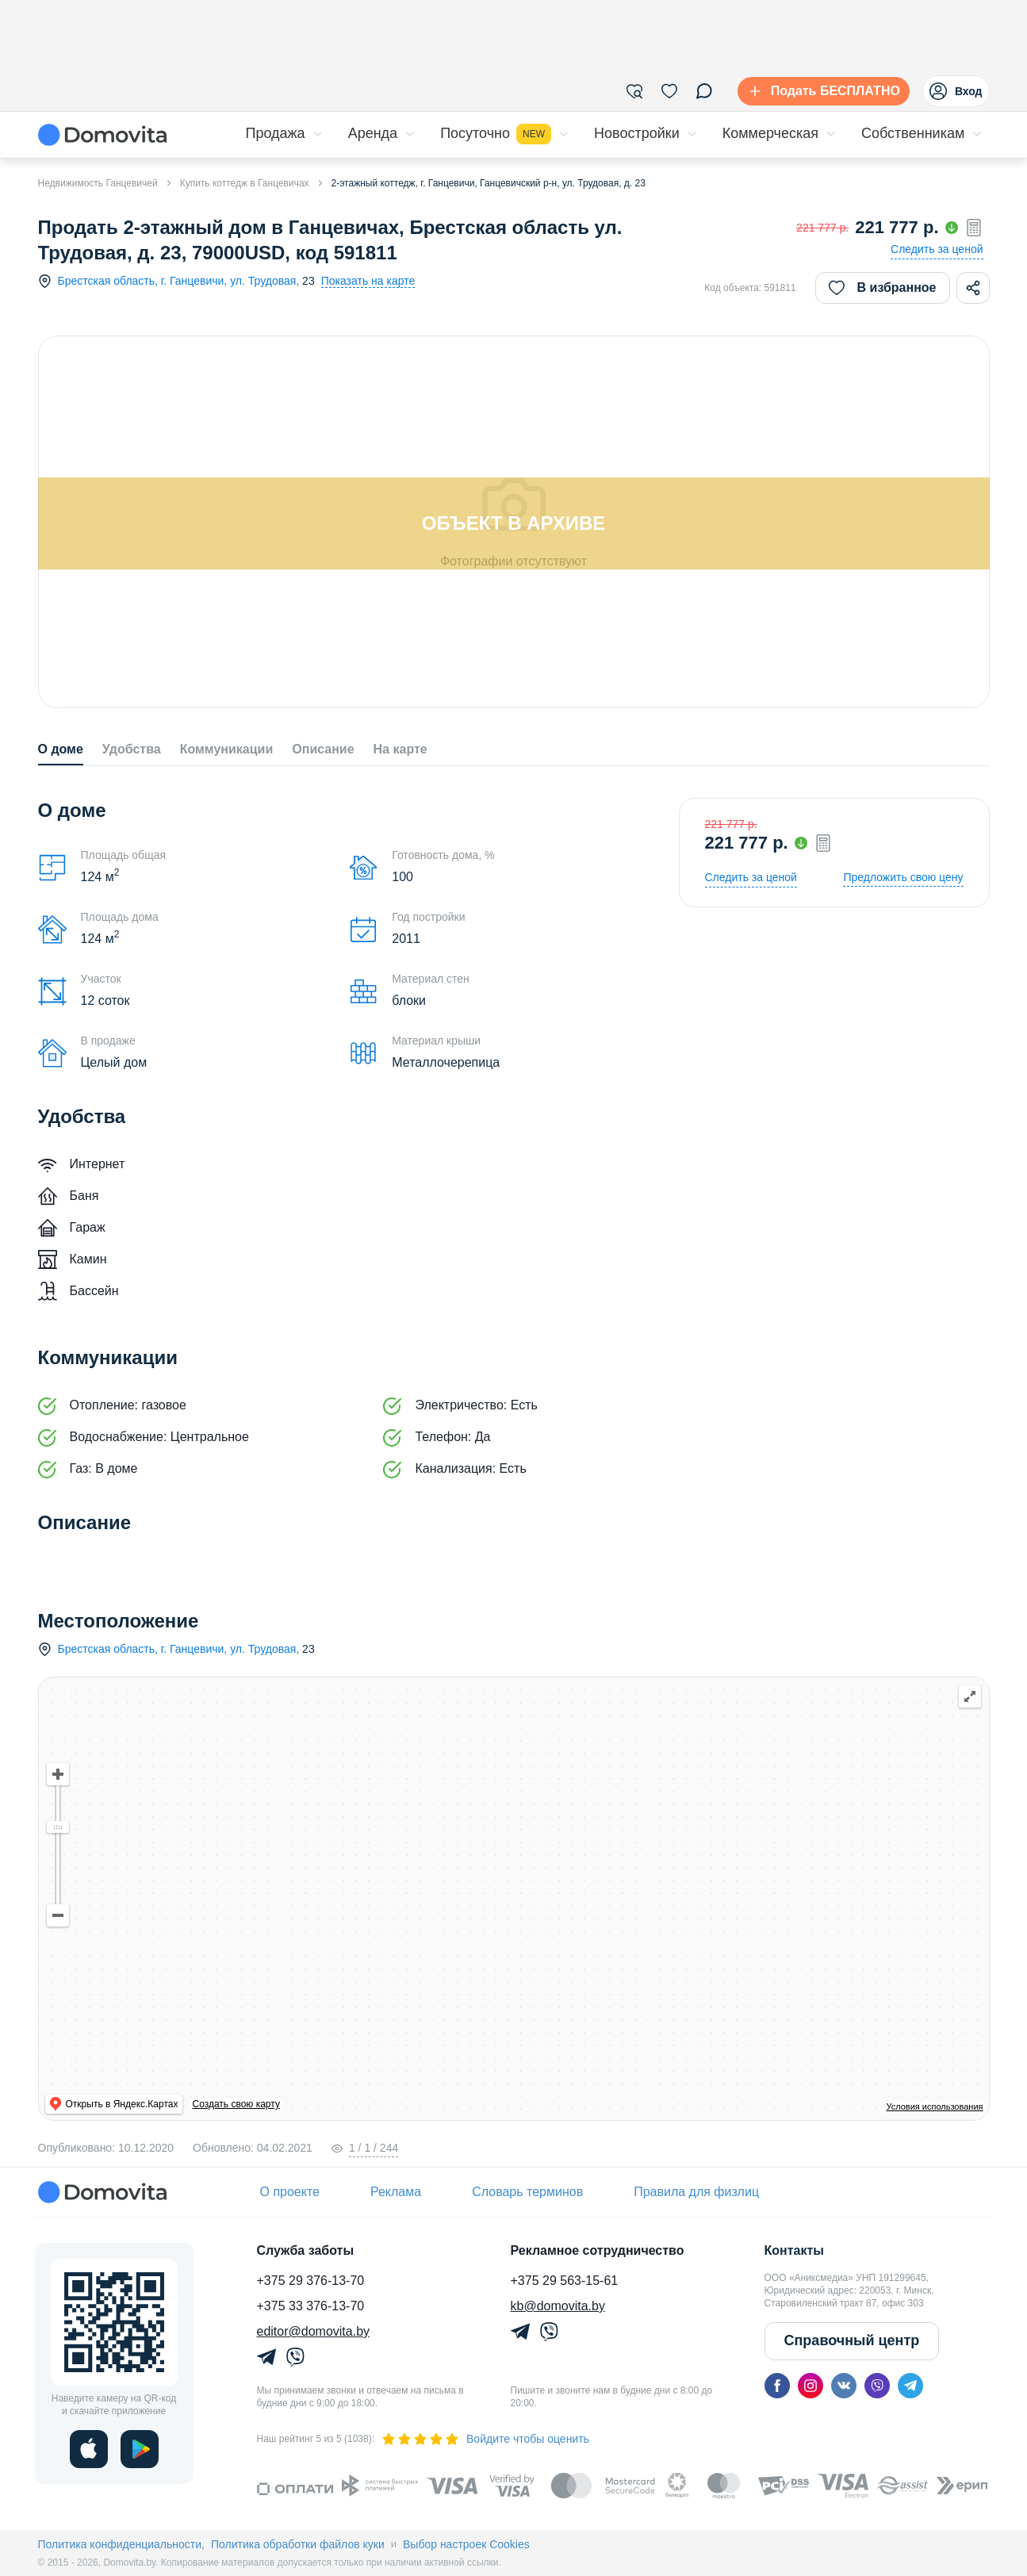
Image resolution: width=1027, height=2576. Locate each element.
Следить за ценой (937, 249)
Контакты (794, 2250)
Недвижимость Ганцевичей (98, 183)
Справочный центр (852, 2340)
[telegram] (910, 2385)
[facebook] (777, 2385)
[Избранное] (669, 91)
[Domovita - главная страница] (102, 135)
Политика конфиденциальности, (121, 2544)
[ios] (89, 2449)
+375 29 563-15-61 (565, 2280)
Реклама (395, 2191)
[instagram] (810, 2385)
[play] (140, 2449)
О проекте (290, 2191)
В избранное (883, 288)
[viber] (877, 2385)
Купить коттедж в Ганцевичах (244, 183)
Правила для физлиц (696, 2191)
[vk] (843, 2385)
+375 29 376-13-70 (311, 2280)
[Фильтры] (634, 91)
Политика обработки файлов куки (298, 2544)
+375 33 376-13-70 (311, 2306)
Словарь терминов (527, 2191)
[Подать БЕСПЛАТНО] (820, 91)
